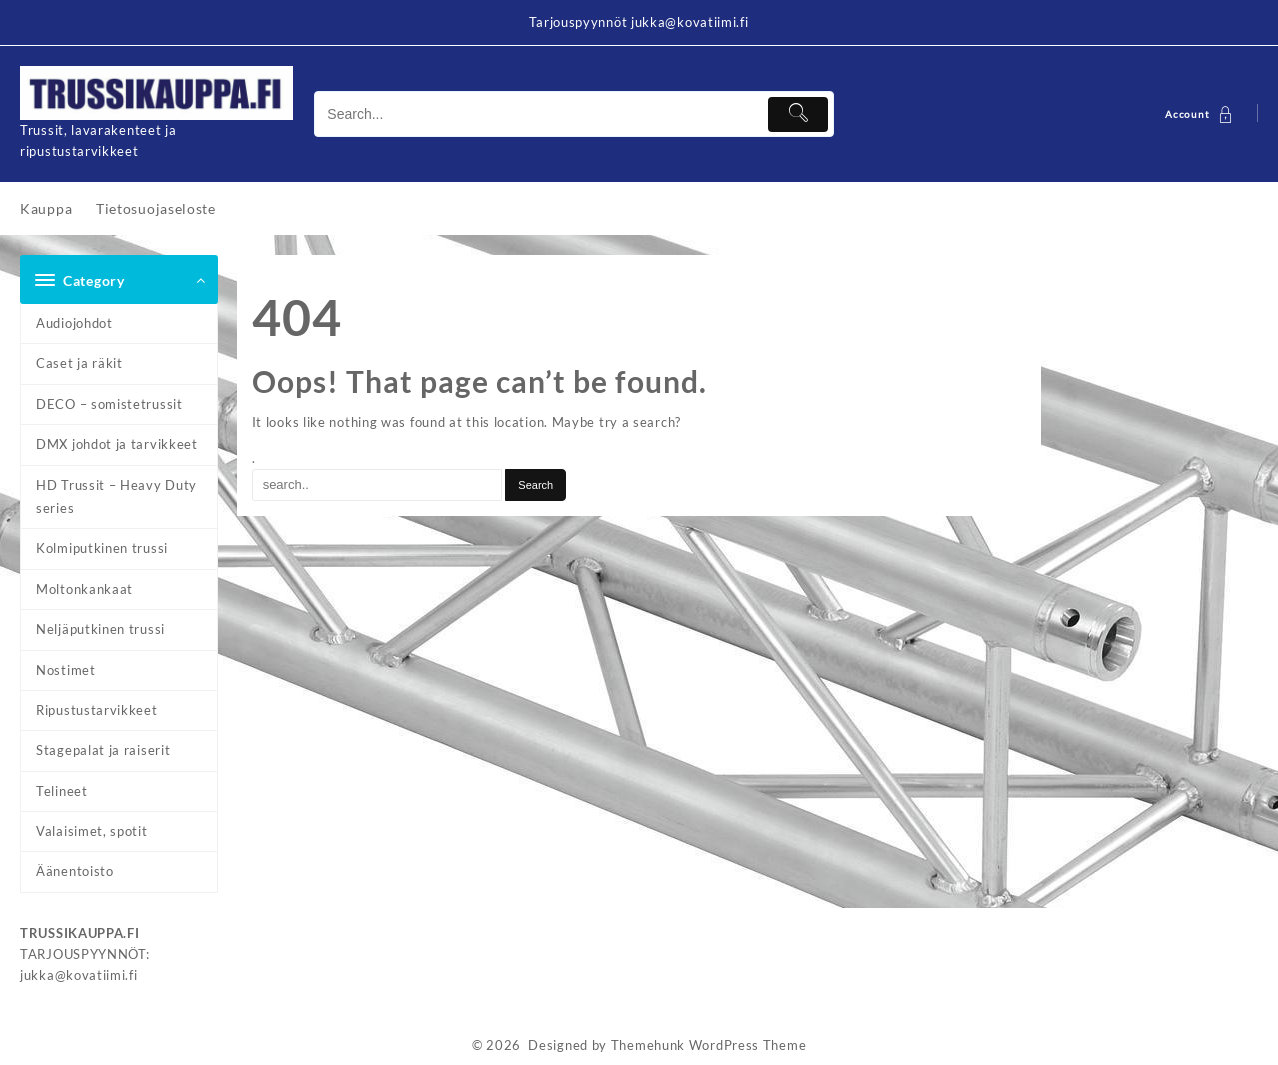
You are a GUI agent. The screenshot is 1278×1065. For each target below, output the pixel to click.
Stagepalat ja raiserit (103, 750)
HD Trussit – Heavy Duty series (116, 496)
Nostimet (66, 670)
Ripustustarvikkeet (97, 710)
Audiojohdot (74, 323)
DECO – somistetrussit (109, 404)
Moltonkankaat (84, 589)
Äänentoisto (75, 871)
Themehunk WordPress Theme (709, 1045)
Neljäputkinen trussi (100, 629)
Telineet (62, 791)
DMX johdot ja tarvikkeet (117, 444)
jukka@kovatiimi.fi (79, 975)
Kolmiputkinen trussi (102, 548)
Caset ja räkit (79, 363)
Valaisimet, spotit (92, 831)
